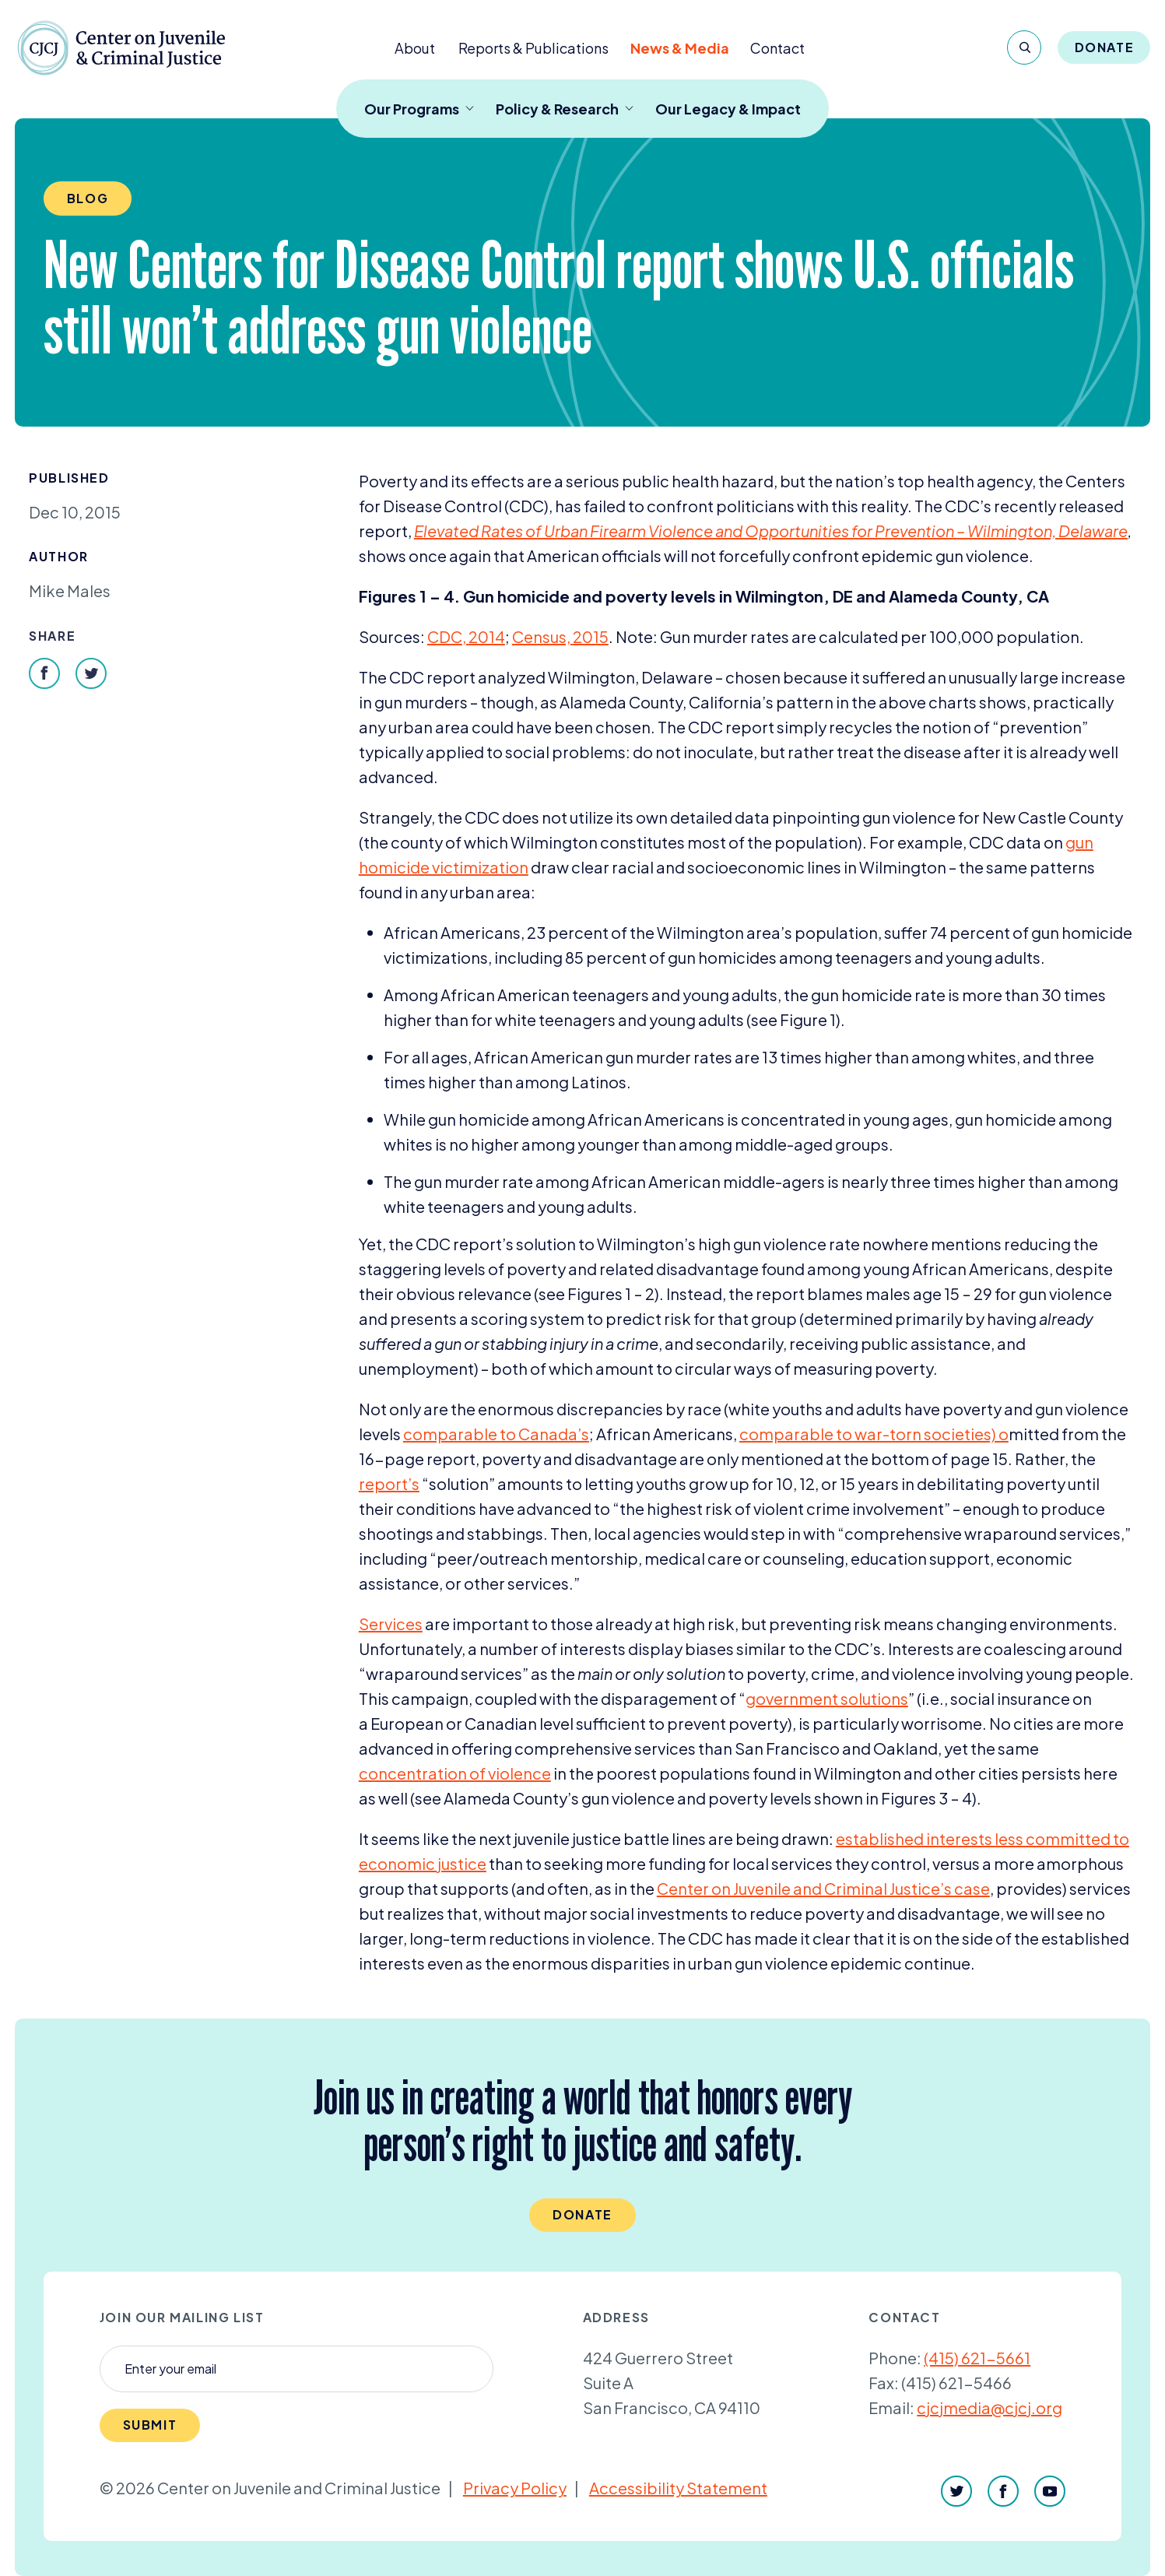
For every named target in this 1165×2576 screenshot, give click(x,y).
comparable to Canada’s (496, 1433)
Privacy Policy (515, 2487)
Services (391, 1623)
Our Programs (419, 109)
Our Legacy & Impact (728, 109)
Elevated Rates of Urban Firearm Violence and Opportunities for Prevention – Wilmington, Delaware (771, 530)
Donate (1105, 47)
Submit (150, 2424)
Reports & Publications (533, 48)
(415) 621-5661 (977, 2357)
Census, (560, 636)
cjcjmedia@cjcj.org (989, 2407)
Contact (777, 48)
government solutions (827, 1698)
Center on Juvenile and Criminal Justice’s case (823, 1888)
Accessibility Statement (678, 2487)
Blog (87, 198)
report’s (389, 1483)
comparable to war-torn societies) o (874, 1433)
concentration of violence (455, 1773)
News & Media (679, 48)
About (415, 48)
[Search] (1024, 47)
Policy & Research (564, 109)
